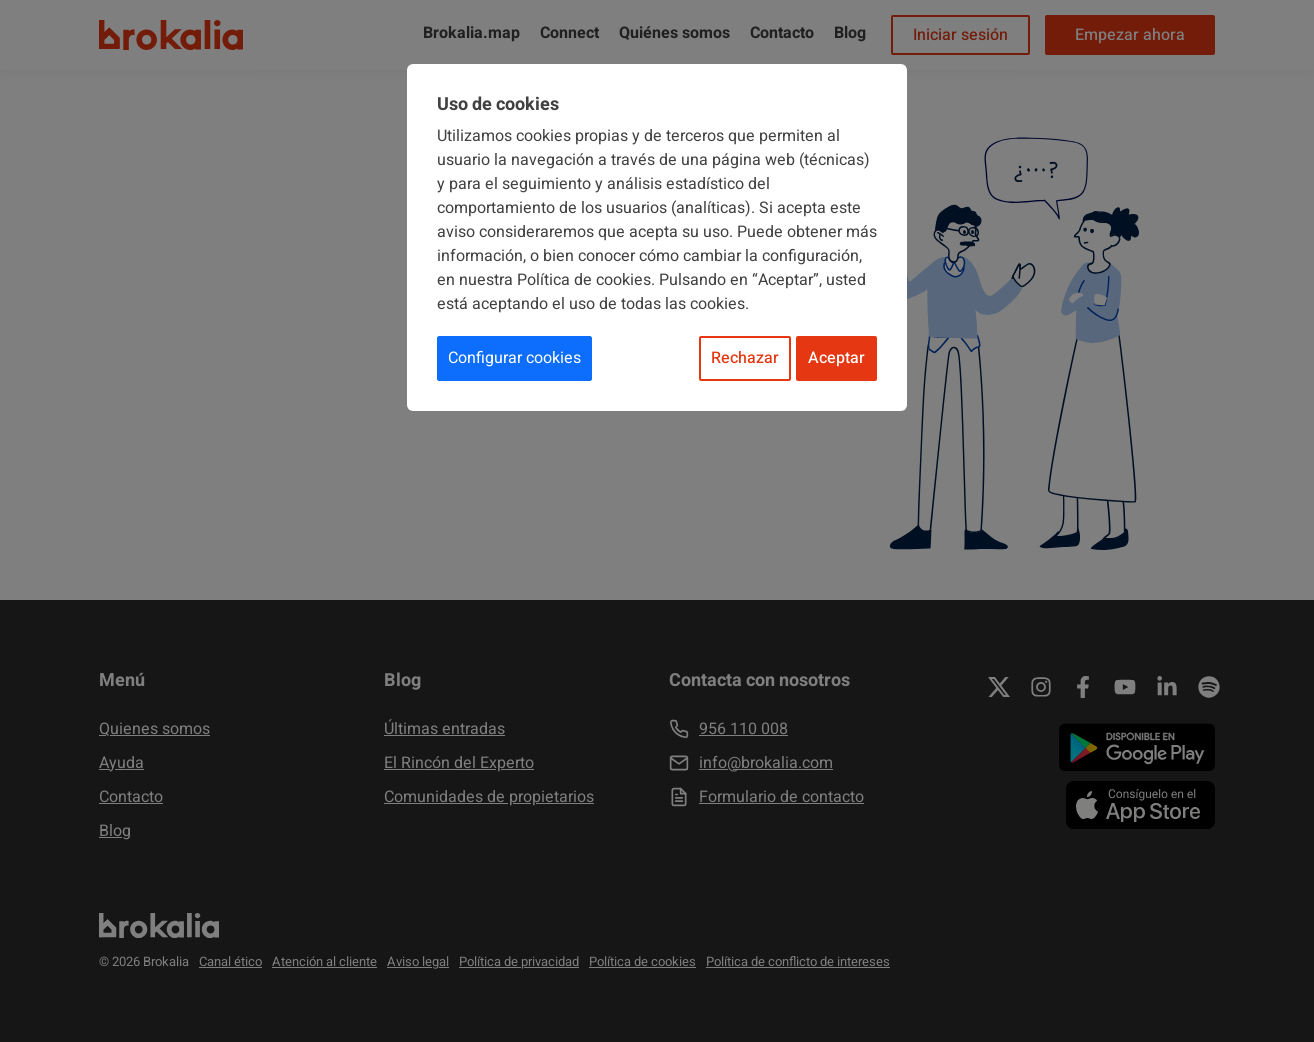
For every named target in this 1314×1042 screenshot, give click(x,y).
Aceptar (836, 358)
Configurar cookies (514, 358)
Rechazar (745, 358)
